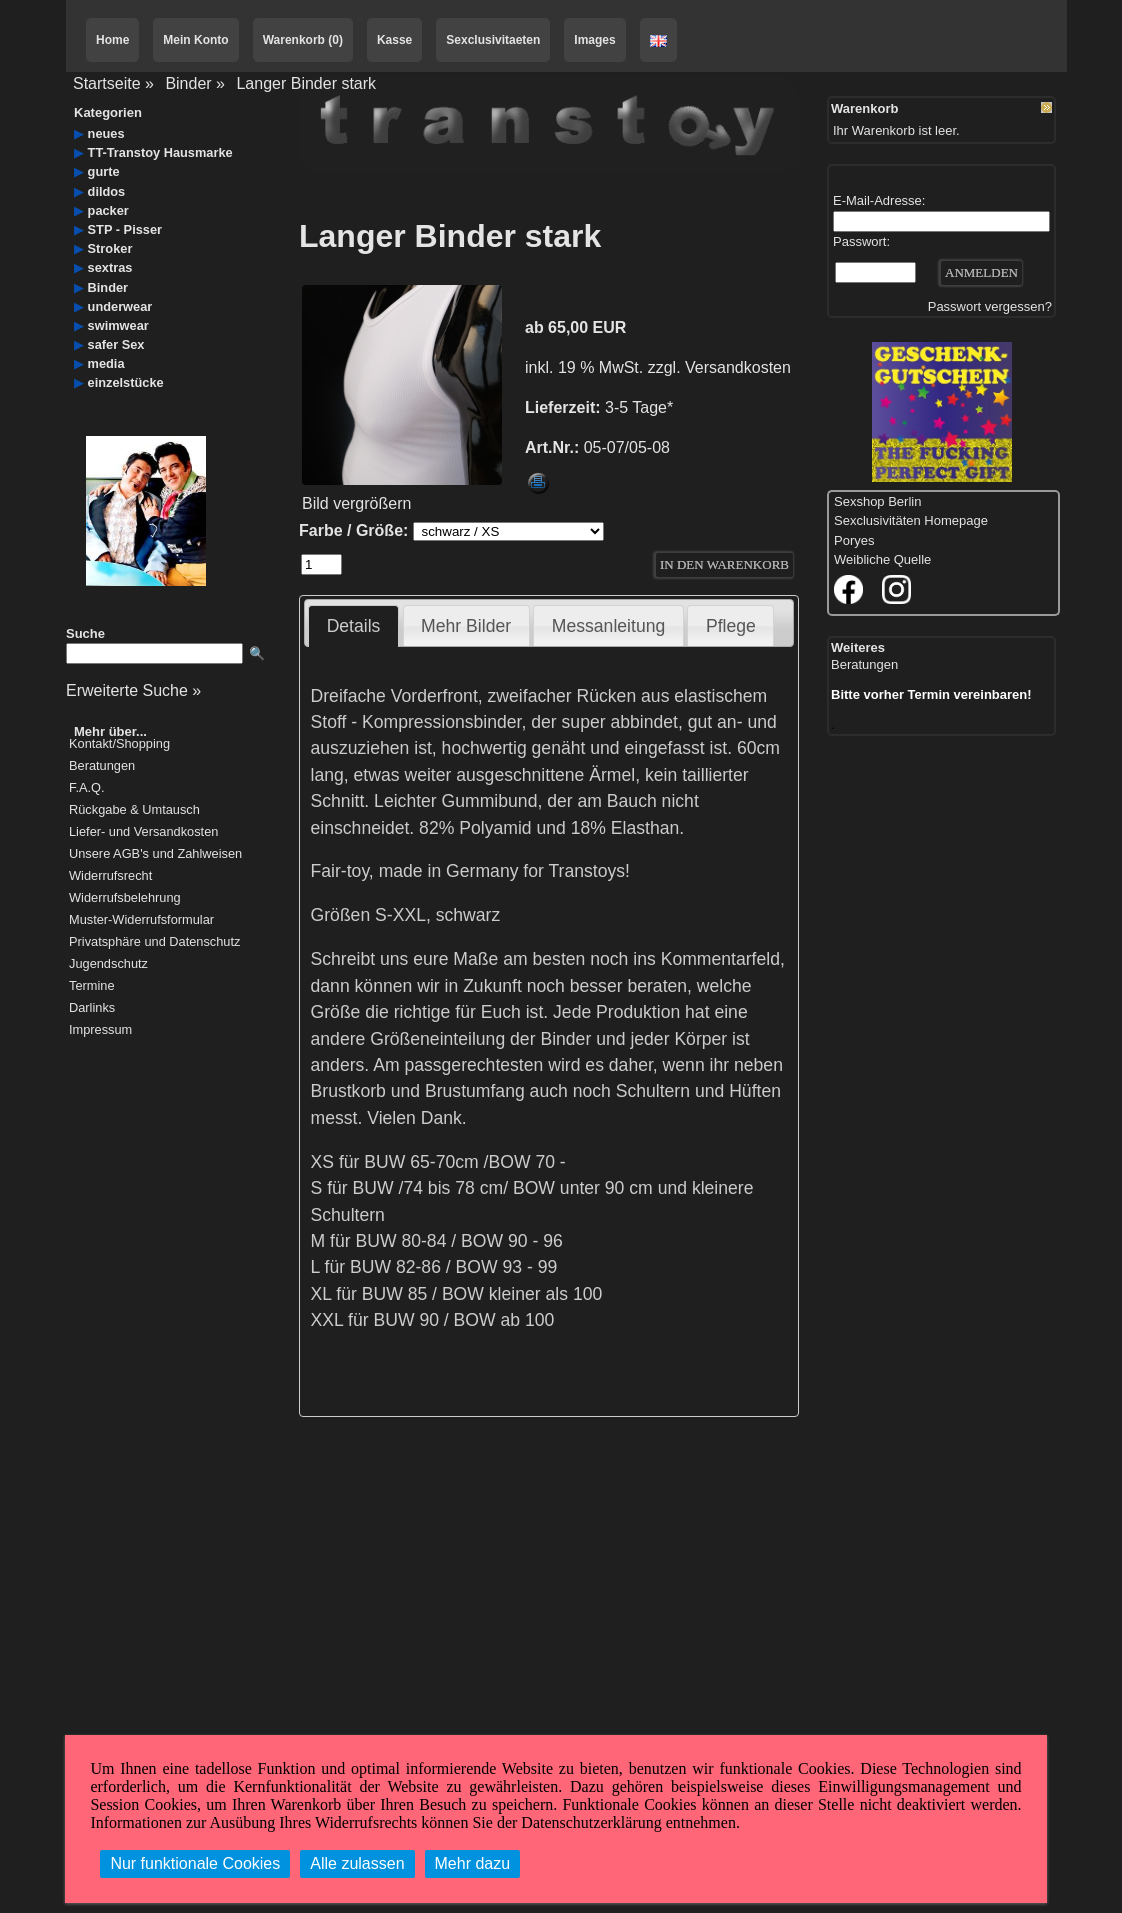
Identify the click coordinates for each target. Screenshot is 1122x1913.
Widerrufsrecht (110, 876)
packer (108, 210)
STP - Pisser (125, 229)
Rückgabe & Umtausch (134, 810)
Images (594, 40)
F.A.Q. (87, 788)
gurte (104, 171)
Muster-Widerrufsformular (141, 920)
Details (354, 626)
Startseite (107, 83)
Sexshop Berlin (877, 501)
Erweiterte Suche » (133, 690)
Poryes (854, 540)
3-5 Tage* (639, 407)
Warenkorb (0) (303, 40)
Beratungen (102, 766)
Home (112, 40)
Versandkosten (738, 367)
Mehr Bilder (466, 626)
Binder (188, 83)
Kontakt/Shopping (119, 744)
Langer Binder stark (306, 83)
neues (106, 133)
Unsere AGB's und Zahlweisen (155, 854)
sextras (110, 267)
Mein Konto (195, 40)
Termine (92, 986)
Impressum (100, 1030)
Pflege (731, 626)
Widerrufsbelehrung (125, 898)
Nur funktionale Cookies (195, 1863)
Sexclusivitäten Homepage (911, 520)
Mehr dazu (473, 1863)
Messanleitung (608, 626)
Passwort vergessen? (990, 306)
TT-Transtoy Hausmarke (160, 152)
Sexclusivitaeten (493, 40)
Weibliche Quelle (882, 559)
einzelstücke (126, 382)
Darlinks (92, 1008)
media (106, 363)
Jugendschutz (108, 964)
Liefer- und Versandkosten (143, 832)
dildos (107, 191)
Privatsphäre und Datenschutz (154, 942)
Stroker (110, 248)
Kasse (394, 40)
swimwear (118, 325)
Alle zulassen (357, 1863)
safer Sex (116, 344)
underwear (120, 306)
